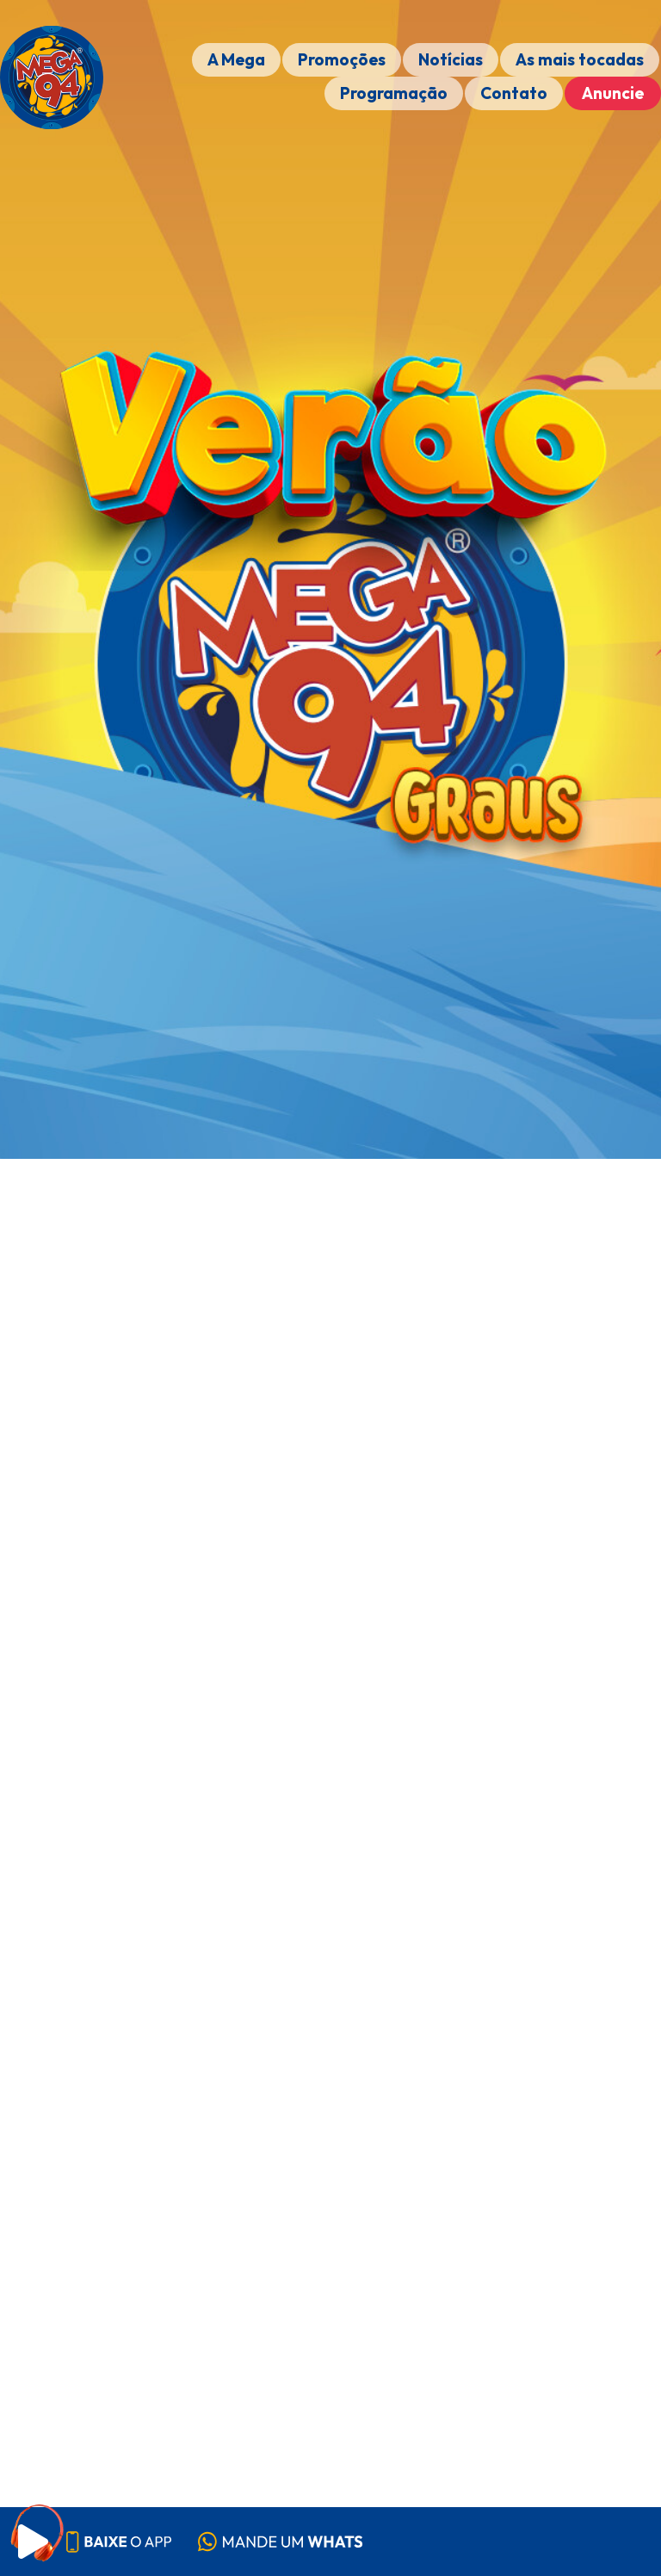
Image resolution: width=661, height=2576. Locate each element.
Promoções (342, 59)
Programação (394, 93)
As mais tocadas (580, 59)
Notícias (450, 59)
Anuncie (613, 93)
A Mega (236, 59)
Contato (513, 93)
